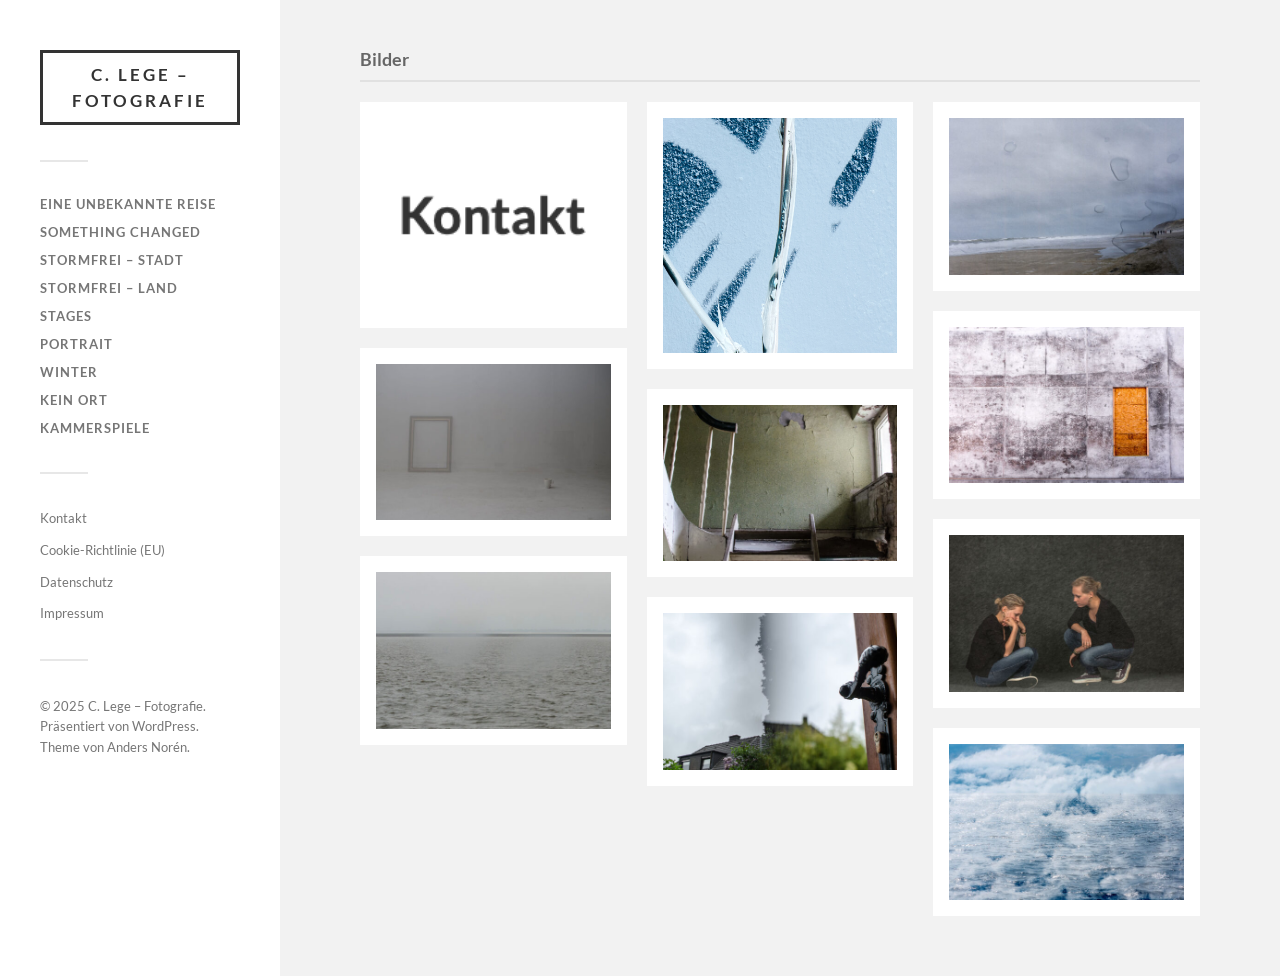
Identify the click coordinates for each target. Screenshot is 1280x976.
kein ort (74, 400)
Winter (69, 372)
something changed (120, 232)
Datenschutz (76, 582)
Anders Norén (147, 747)
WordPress (164, 726)
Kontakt (63, 518)
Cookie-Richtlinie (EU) (102, 550)
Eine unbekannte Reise (128, 204)
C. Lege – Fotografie (140, 87)
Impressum (72, 613)
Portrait (76, 344)
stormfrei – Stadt (112, 260)
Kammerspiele (95, 428)
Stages (66, 316)
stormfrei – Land (109, 288)
